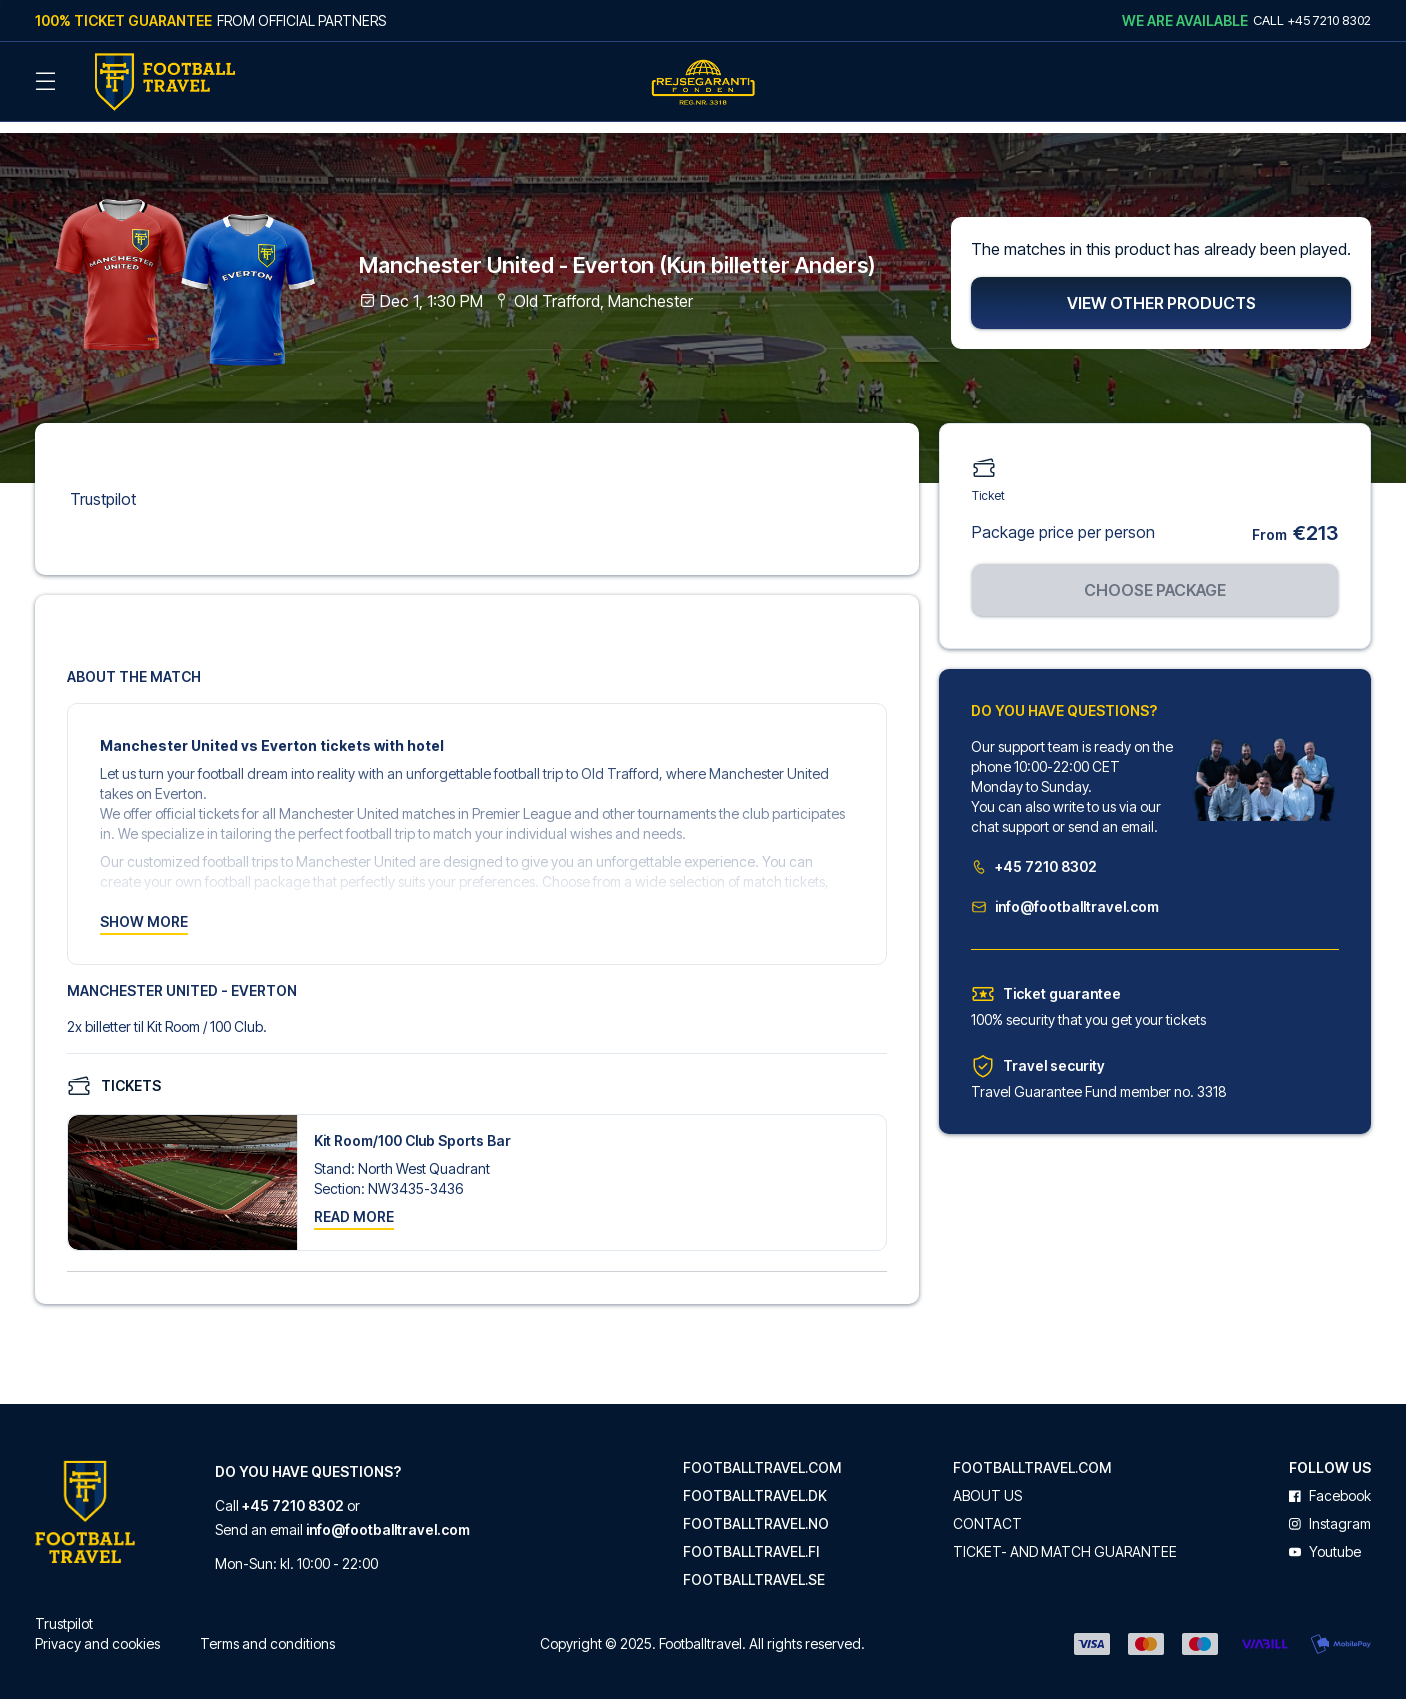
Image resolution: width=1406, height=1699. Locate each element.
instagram (1330, 1511)
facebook (1330, 1483)
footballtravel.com (762, 1455)
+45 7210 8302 (1034, 853)
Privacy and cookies (97, 1630)
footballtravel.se (754, 1567)
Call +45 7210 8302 (1312, 20)
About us (987, 1483)
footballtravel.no (756, 1511)
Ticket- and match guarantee (1065, 1539)
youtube (1325, 1539)
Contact (987, 1511)
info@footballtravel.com (1065, 893)
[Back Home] (165, 82)
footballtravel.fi (751, 1539)
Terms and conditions (267, 1630)
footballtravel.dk (755, 1483)
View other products (1161, 290)
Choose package (1155, 577)
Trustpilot (103, 486)
